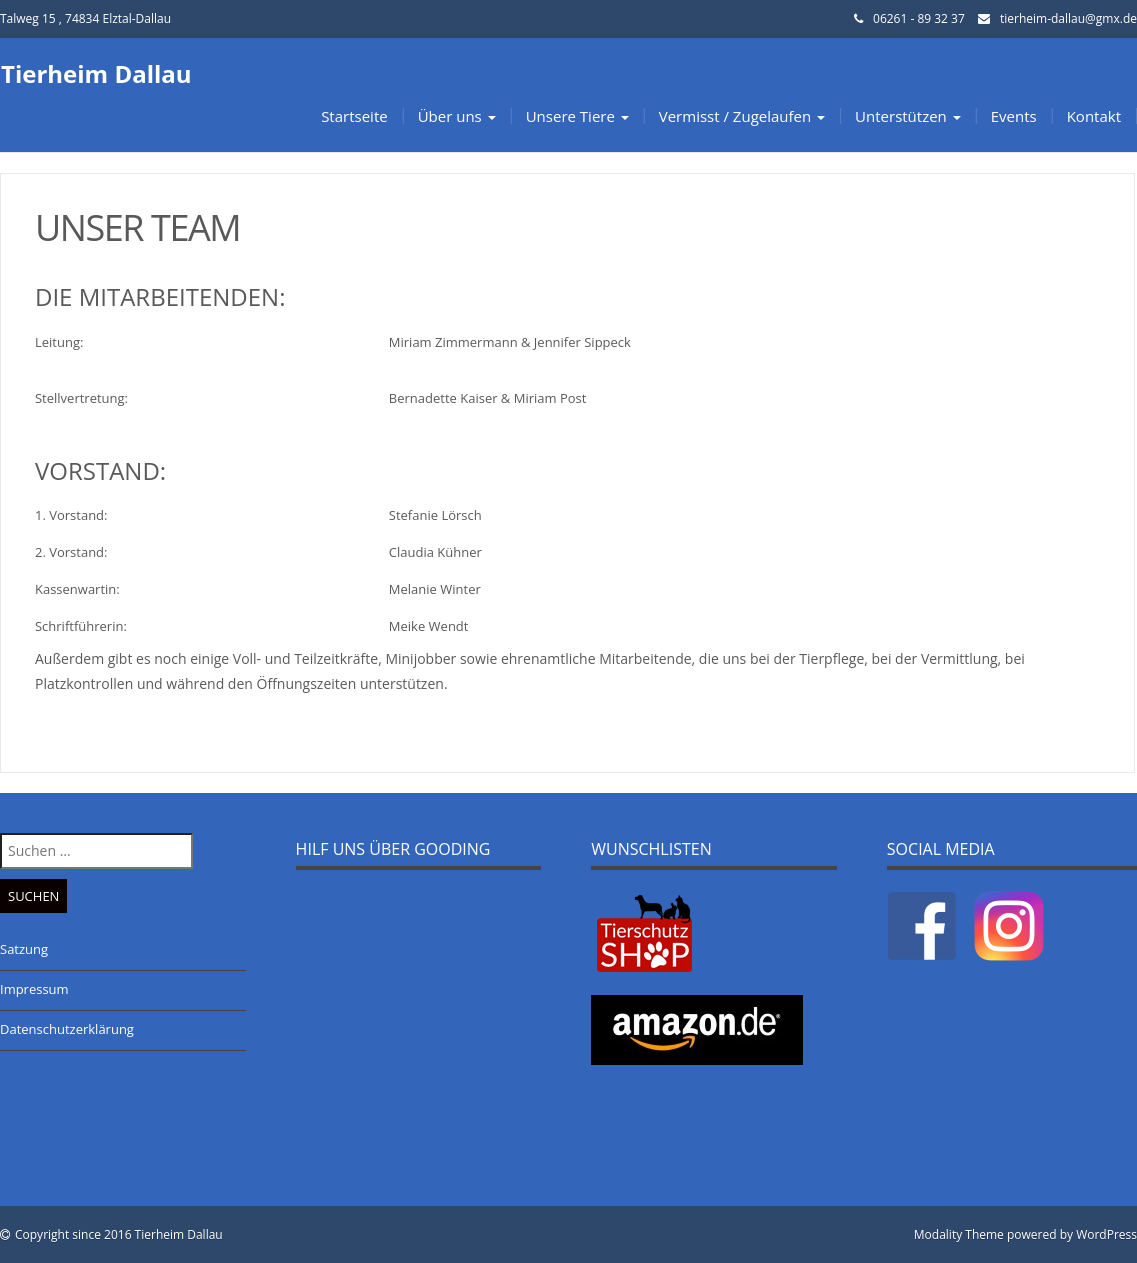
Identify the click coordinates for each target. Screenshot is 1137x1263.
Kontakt (1094, 116)
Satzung (24, 949)
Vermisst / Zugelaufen (742, 116)
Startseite (354, 116)
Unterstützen (908, 116)
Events (1014, 116)
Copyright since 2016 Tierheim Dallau (119, 1234)
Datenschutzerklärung (67, 1029)
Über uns (457, 116)
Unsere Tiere (577, 116)
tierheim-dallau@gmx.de (1068, 18)
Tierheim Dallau (96, 73)
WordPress (1106, 1234)
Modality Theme (959, 1234)
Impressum (34, 989)
